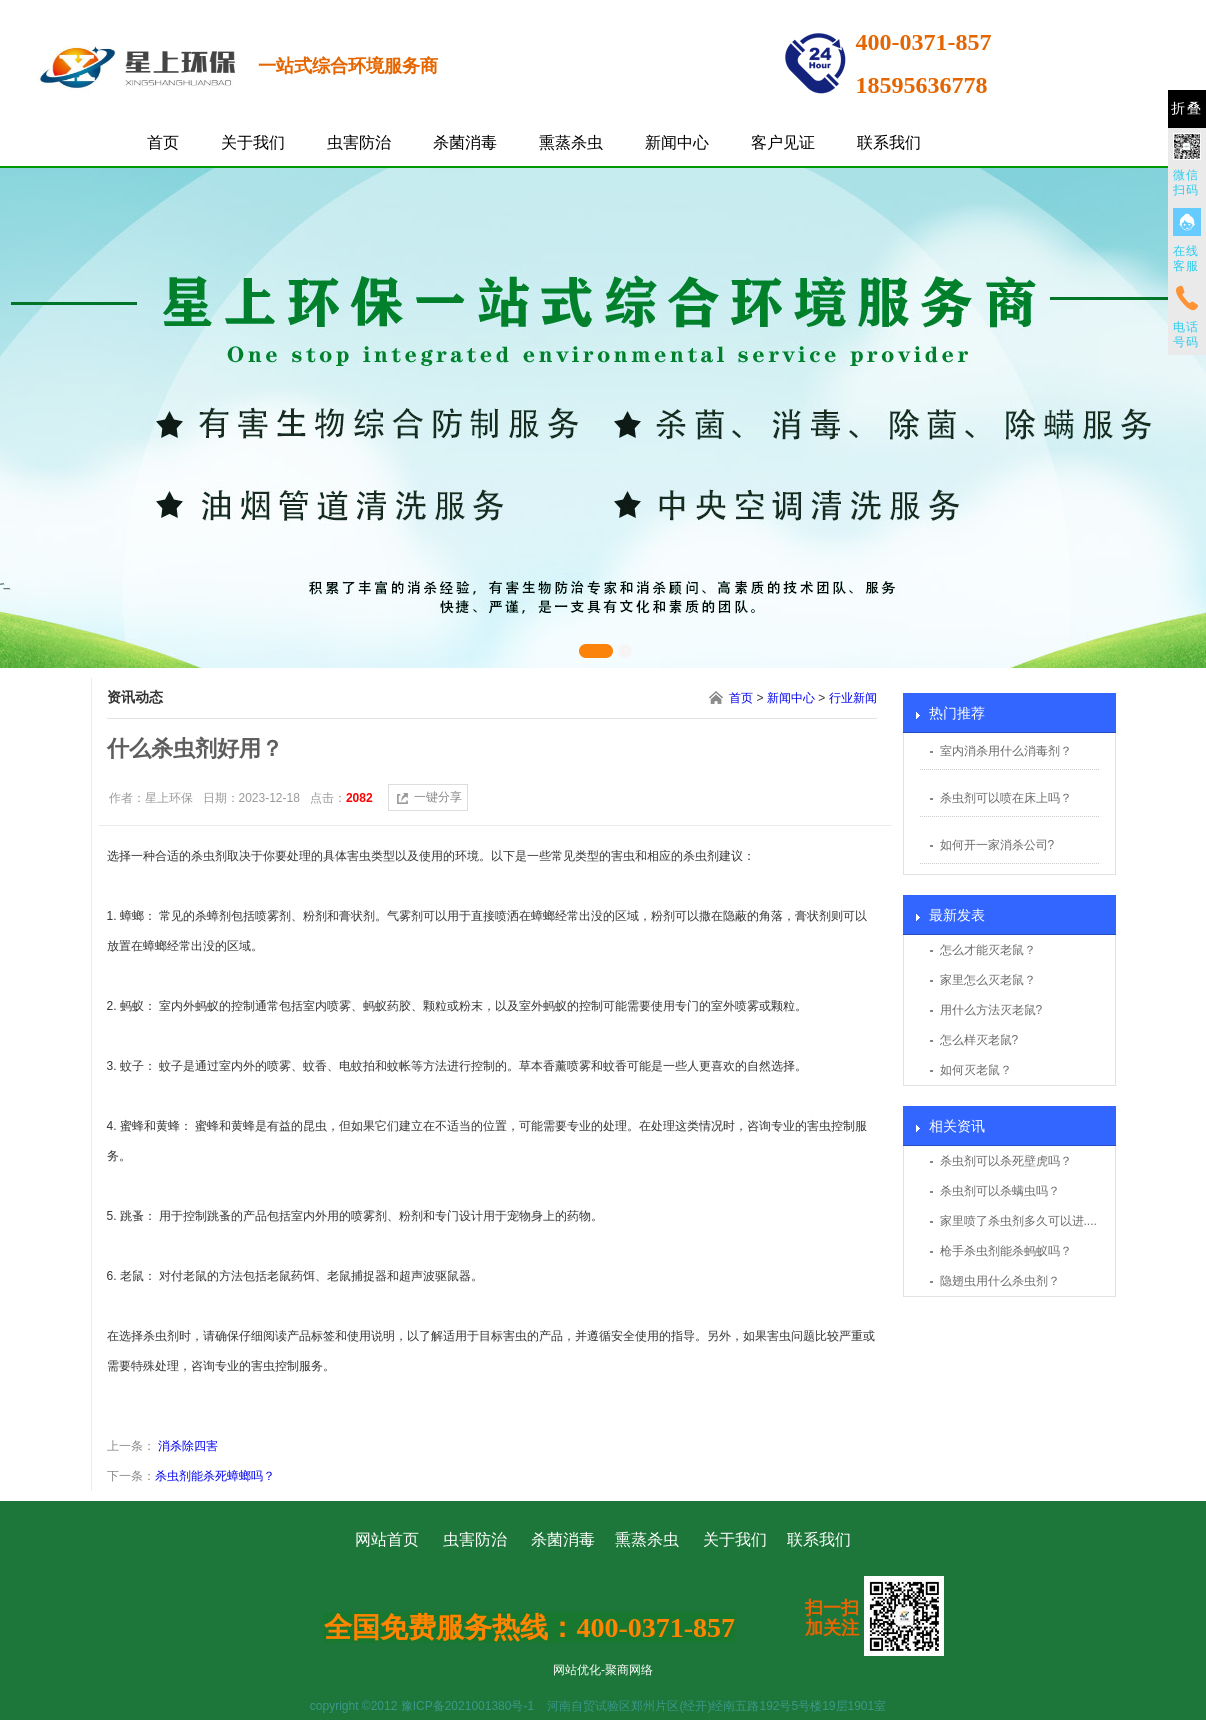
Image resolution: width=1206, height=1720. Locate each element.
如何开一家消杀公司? (997, 845)
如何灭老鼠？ (976, 1070)
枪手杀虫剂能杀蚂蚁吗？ (1006, 1251)
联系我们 (889, 142)
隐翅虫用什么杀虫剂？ (1000, 1281)
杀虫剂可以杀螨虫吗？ (1000, 1191)
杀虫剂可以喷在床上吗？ (1006, 798)
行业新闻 (853, 698)
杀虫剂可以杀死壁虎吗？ (1006, 1161)
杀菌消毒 (465, 142)
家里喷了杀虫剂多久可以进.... (1018, 1221)
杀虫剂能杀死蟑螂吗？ (215, 1476)
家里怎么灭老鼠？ (988, 980)
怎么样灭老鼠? (979, 1040)
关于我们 (253, 142)
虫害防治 (359, 142)
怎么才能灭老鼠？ (988, 950)
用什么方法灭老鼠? (991, 1010)
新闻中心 (677, 142)
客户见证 (783, 142)
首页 (163, 142)
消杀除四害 (186, 1446)
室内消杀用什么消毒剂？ (1006, 751)
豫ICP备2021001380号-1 (467, 1706)
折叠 (1187, 108)
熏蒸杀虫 (571, 142)
